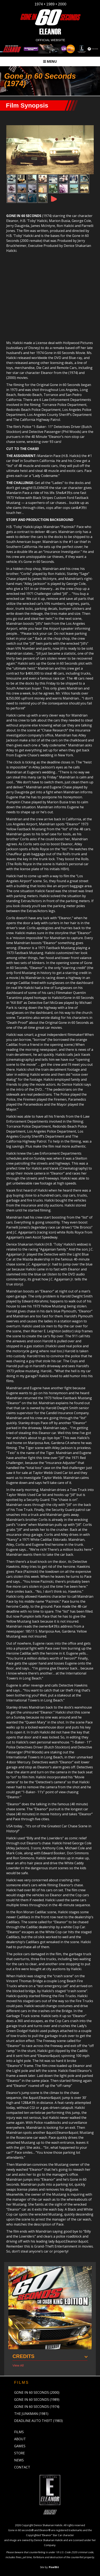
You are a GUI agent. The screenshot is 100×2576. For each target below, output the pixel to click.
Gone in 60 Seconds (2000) (36, 2392)
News (19, 2460)
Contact (22, 2467)
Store (19, 2453)
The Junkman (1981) (31, 2413)
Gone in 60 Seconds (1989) (36, 2399)
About (20, 2439)
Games (19, 2446)
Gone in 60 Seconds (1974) (36, 2406)
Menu (50, 61)
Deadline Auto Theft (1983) (38, 2420)
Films (19, 2432)
